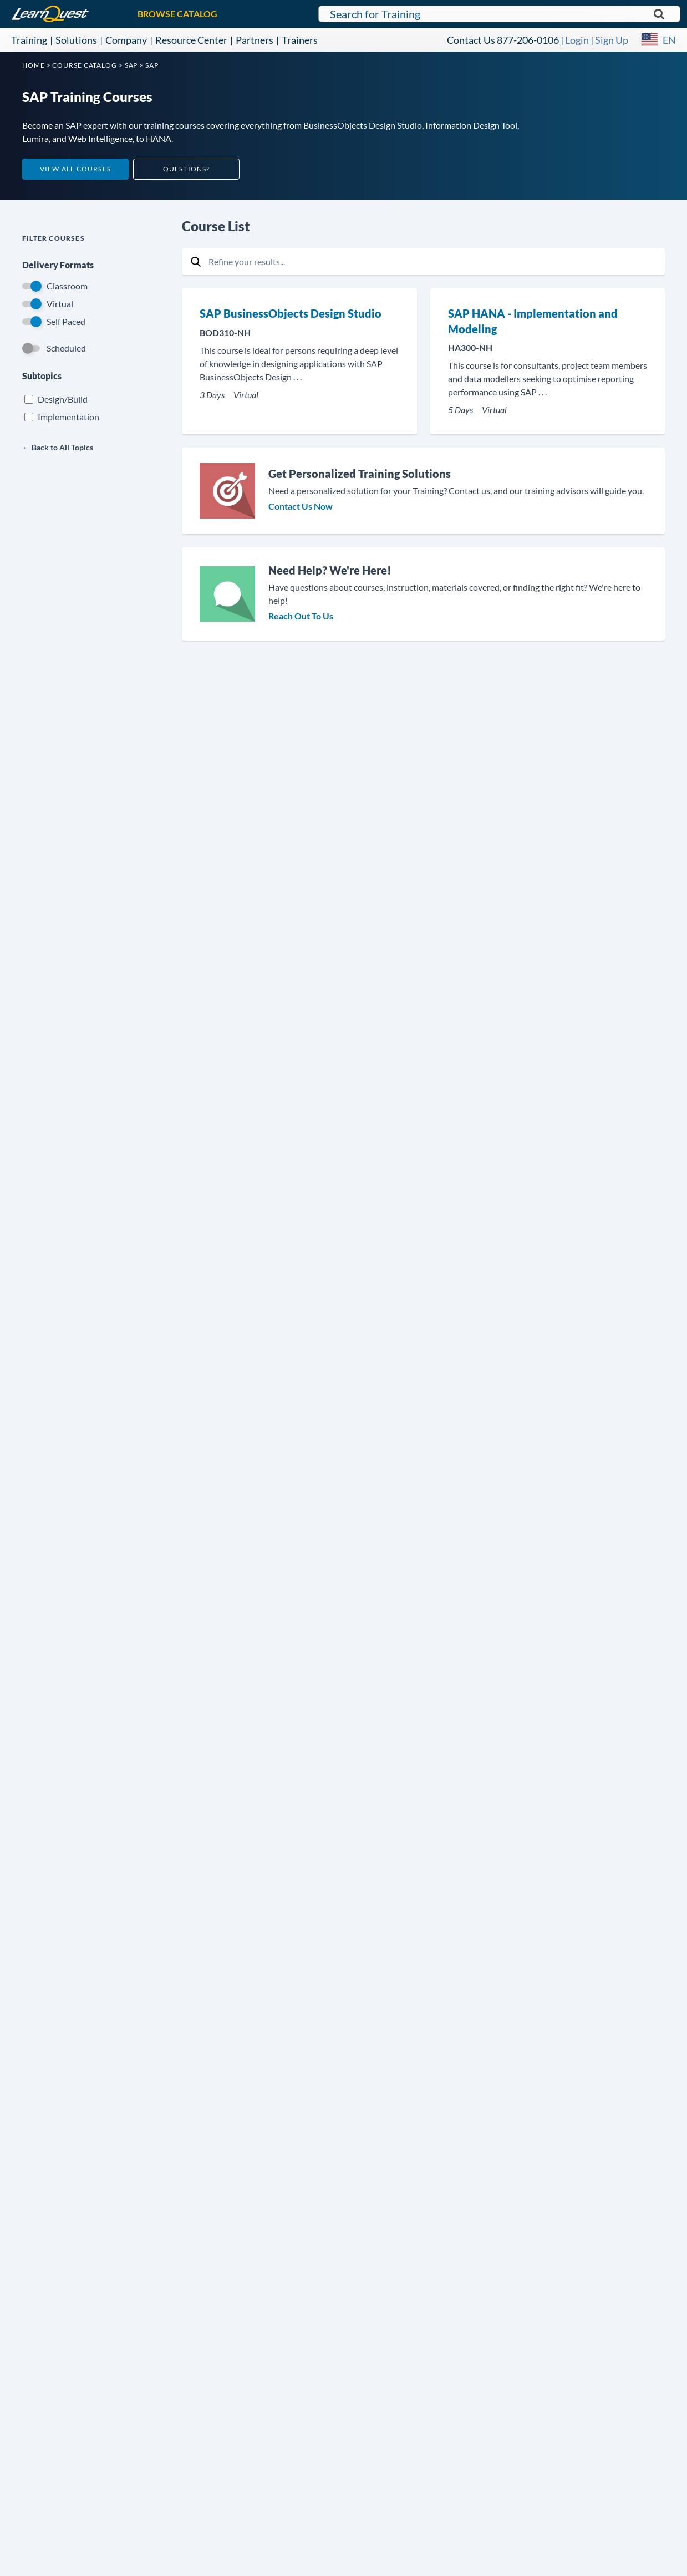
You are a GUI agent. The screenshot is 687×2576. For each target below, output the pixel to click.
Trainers (300, 40)
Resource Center (191, 40)
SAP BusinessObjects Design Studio (290, 313)
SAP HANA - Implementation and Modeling (533, 321)
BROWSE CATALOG (177, 13)
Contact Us (471, 40)
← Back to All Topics (57, 447)
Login (577, 40)
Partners (254, 40)
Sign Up (611, 40)
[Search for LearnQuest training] (499, 14)
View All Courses (75, 169)
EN (669, 40)
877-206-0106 (528, 40)
